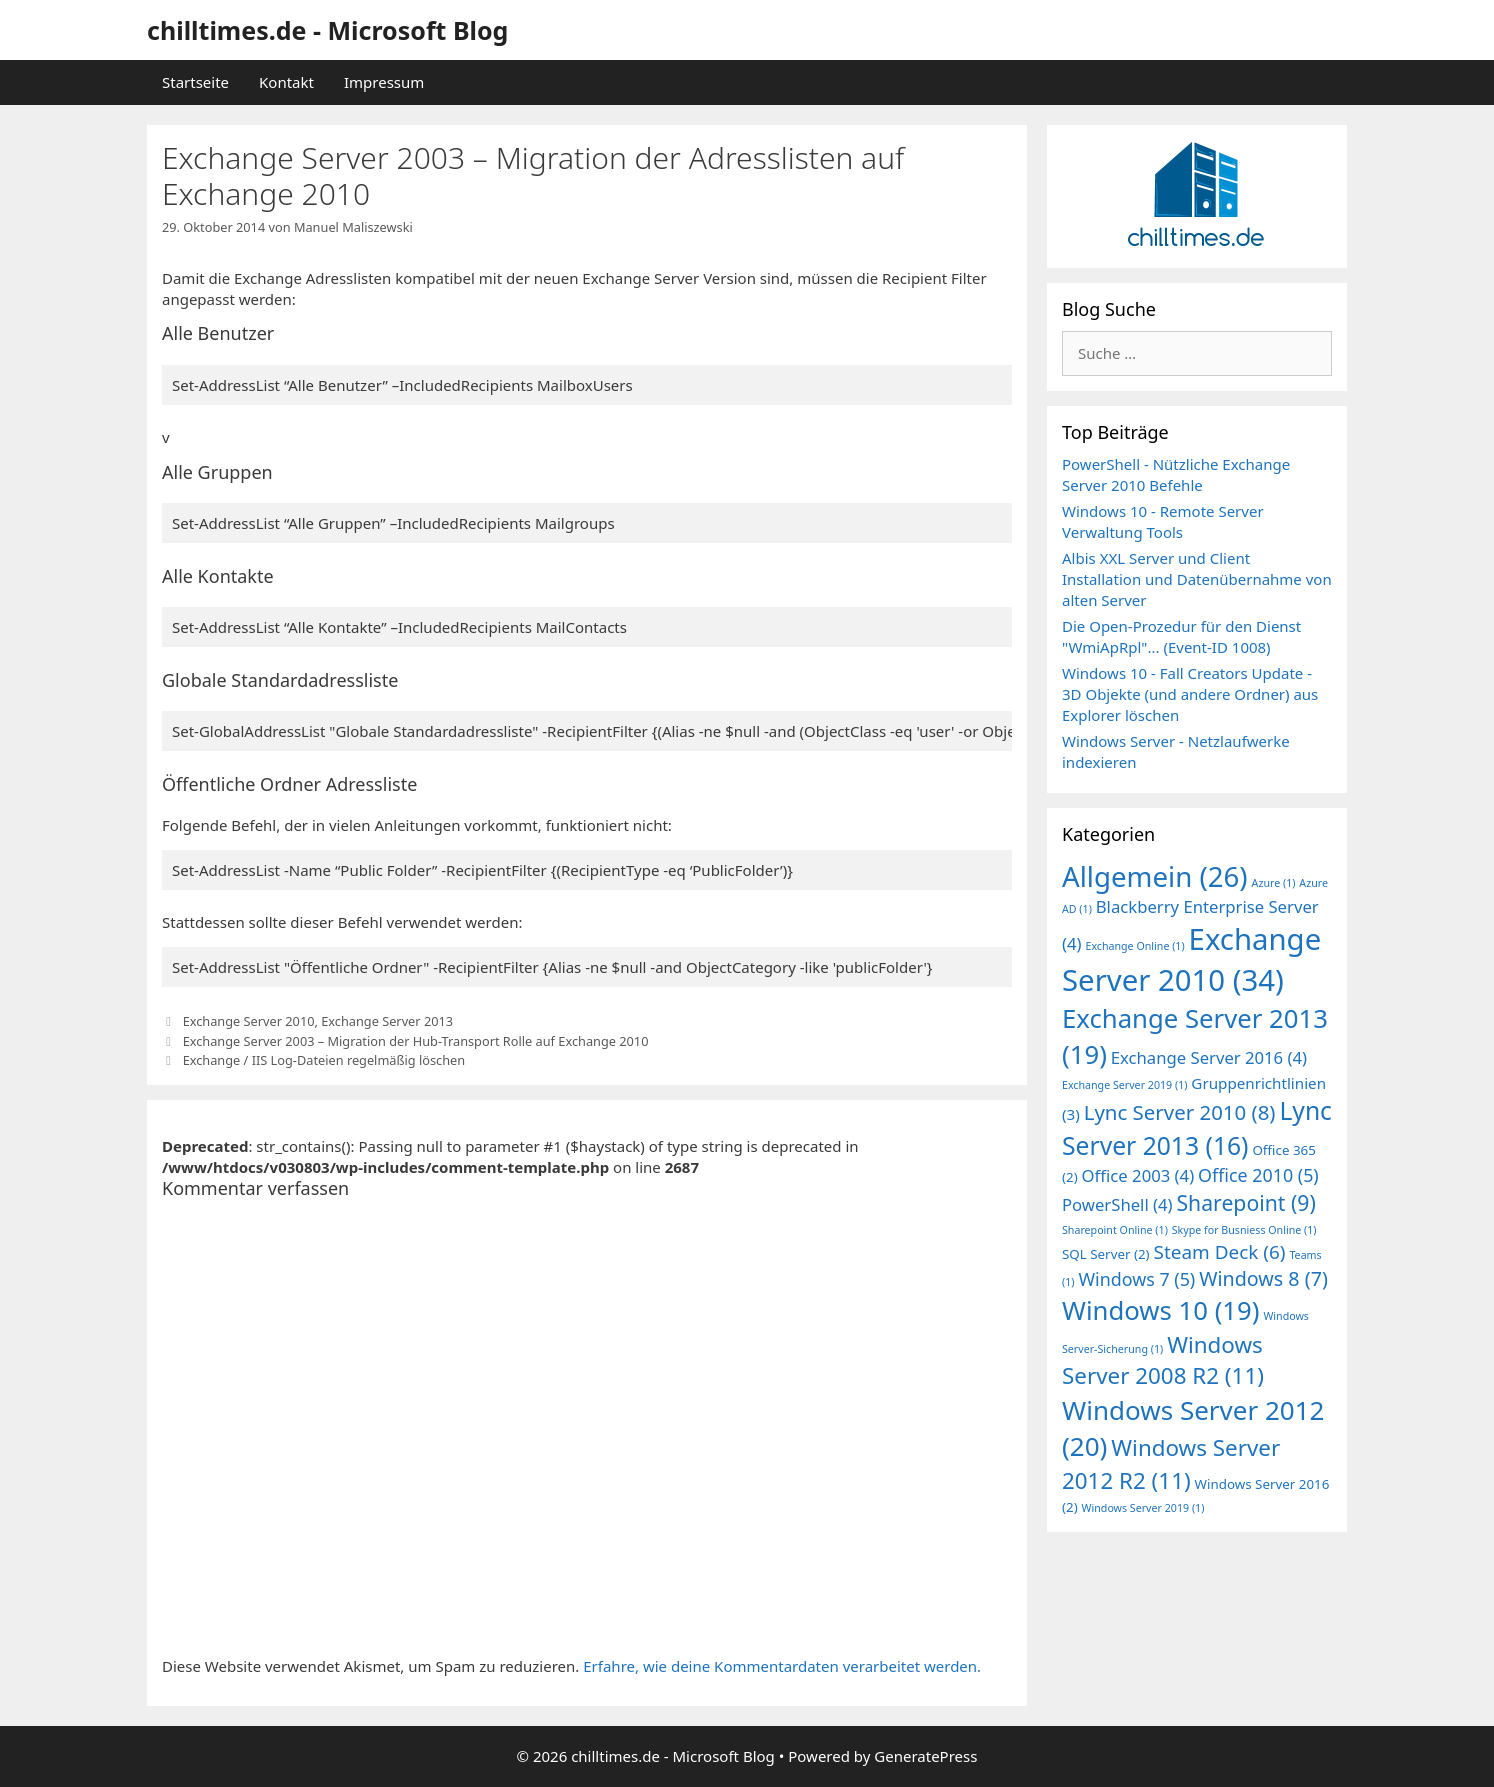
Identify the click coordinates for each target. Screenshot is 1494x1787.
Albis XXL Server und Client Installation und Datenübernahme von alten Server (1197, 579)
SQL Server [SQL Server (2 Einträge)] (1106, 1254)
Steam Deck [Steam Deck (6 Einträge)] (1220, 1252)
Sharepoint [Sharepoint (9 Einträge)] (1245, 1202)
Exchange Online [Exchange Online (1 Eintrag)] (1134, 946)
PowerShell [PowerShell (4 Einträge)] (1117, 1204)
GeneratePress (925, 1756)
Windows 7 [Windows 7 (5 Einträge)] (1136, 1279)
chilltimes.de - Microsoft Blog (327, 30)
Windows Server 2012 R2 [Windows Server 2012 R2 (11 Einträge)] (1171, 1463)
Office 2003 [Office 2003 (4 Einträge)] (1138, 1175)
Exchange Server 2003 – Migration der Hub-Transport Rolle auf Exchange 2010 (416, 1041)
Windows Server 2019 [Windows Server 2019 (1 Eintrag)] (1143, 1508)
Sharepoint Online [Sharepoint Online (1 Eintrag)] (1115, 1230)
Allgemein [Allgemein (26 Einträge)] (1155, 876)
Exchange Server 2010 (249, 1021)
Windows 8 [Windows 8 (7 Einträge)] (1263, 1278)
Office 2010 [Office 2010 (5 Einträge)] (1258, 1175)
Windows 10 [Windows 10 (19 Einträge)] (1161, 1310)
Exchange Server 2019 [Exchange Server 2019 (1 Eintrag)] (1124, 1085)
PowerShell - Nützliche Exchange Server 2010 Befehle (1176, 474)
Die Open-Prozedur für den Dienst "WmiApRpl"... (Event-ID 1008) (1181, 636)
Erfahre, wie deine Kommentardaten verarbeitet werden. (782, 1666)
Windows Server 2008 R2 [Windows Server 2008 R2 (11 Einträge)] (1163, 1360)
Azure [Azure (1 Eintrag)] (1274, 883)
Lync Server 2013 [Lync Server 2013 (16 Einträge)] (1197, 1128)
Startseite (195, 82)
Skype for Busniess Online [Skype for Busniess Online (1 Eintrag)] (1244, 1230)
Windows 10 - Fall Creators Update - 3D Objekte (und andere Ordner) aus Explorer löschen (1190, 694)
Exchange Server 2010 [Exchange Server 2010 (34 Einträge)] (1191, 959)
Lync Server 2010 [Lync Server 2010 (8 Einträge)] (1180, 1112)
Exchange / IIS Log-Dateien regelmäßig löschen (324, 1060)
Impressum (384, 82)
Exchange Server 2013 (387, 1021)
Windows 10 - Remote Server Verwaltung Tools (1163, 521)
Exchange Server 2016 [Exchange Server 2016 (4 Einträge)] (1209, 1057)
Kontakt (286, 82)
